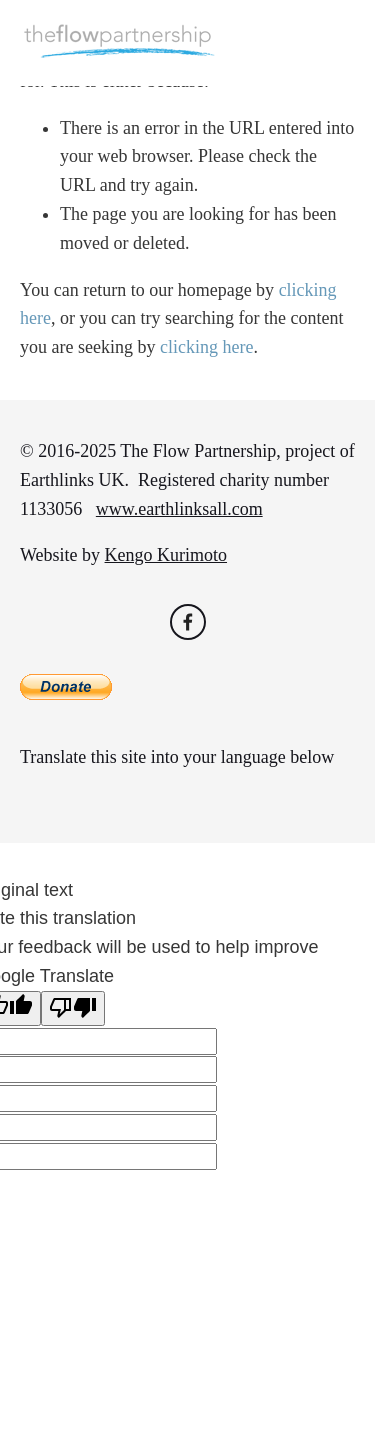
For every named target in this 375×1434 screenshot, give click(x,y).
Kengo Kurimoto (166, 555)
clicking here (206, 347)
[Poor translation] (73, 1008)
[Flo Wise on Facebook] (188, 622)
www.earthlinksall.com (179, 509)
